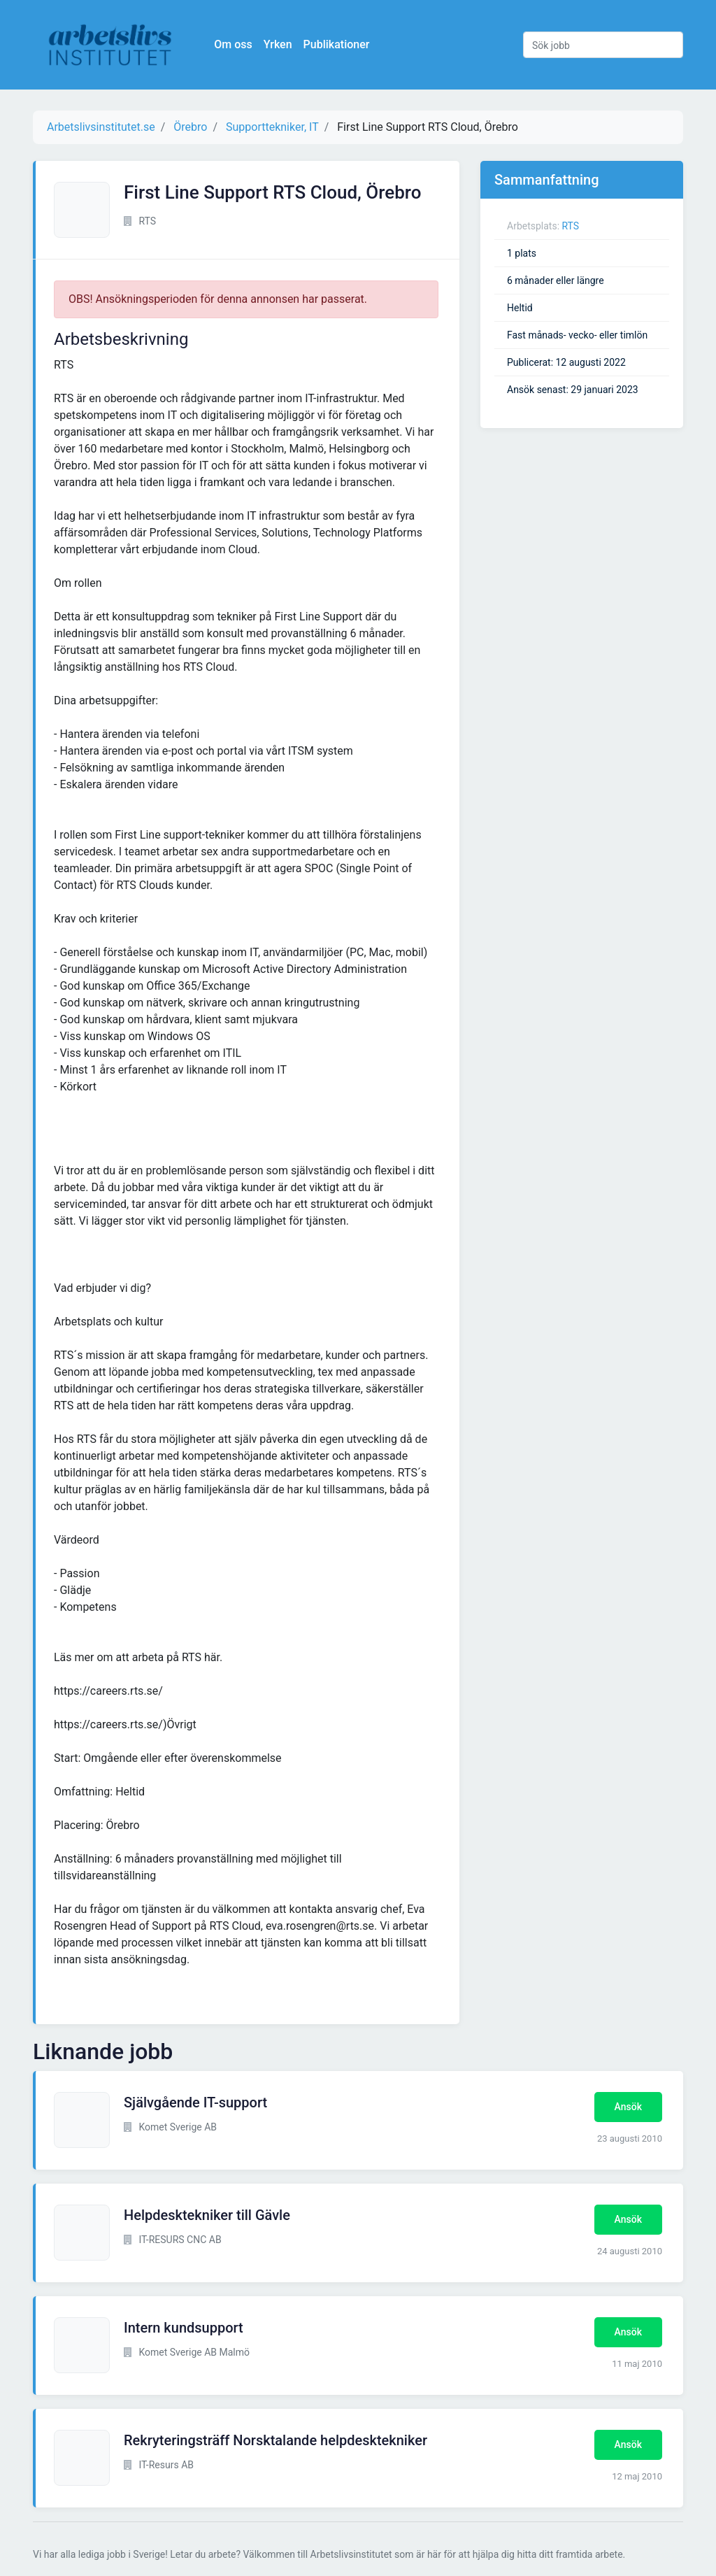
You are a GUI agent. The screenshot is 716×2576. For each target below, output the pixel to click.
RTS (571, 226)
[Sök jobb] (603, 44)
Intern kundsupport (183, 2327)
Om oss (239, 44)
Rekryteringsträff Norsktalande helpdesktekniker (275, 2440)
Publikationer (342, 44)
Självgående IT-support (195, 2102)
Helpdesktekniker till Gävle (207, 2215)
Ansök (628, 2106)
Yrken (283, 44)
